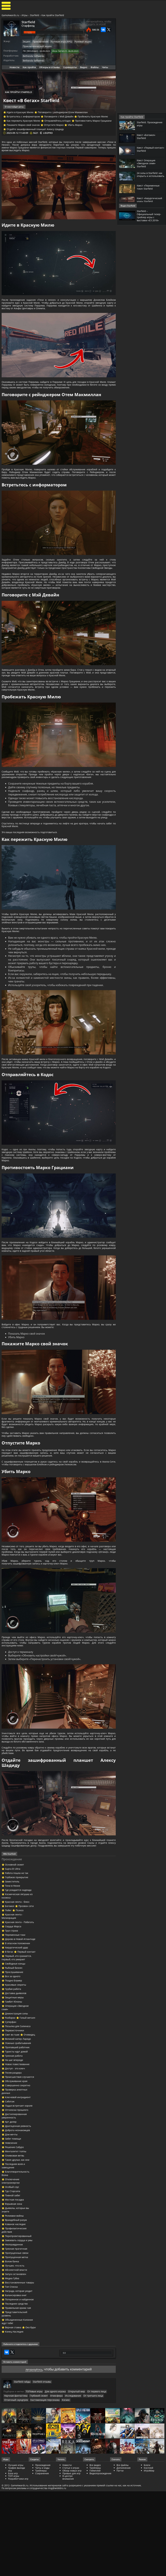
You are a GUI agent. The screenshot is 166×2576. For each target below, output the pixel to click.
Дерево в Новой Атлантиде (20, 2044)
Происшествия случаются (19, 2182)
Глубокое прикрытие (16, 1982)
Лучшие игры (15, 2569)
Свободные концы (15, 2068)
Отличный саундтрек (14, 2504)
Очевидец (29, 2139)
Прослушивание (14, 2077)
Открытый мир (72, 2496)
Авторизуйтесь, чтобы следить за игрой (98, 23)
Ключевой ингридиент (18, 2202)
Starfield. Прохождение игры (149, 123)
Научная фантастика (14, 2500)
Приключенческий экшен (36, 45)
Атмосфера (52, 2500)
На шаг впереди (14, 2165)
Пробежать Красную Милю (93, 115)
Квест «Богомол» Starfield (147, 136)
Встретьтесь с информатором (23, 115)
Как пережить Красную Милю (23, 119)
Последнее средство (16, 2408)
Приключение (39, 41)
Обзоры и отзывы (49, 65)
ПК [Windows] (29, 50)
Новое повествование (17, 2169)
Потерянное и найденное (19, 2404)
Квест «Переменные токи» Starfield (149, 187)
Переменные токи (15, 2040)
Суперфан (10, 2127)
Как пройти (29, 65)
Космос (60, 2504)
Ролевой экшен (78, 41)
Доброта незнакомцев (17, 2235)
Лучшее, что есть (14, 2370)
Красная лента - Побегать (19, 2027)
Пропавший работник (17, 2152)
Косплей (148, 2572)
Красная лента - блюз (17, 2007)
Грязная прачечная (16, 2353)
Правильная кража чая (18, 2413)
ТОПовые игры (33, 2496)
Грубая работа (13, 2094)
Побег (8, 2015)
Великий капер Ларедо (18, 2144)
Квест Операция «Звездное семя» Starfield (147, 163)
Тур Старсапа (12, 2296)
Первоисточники (14, 2135)
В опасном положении (17, 2048)
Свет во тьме (12, 2139)
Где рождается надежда (18, 1995)
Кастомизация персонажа (41, 2504)
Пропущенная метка (16, 2362)
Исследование (67, 2500)
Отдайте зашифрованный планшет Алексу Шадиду (35, 127)
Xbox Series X (56, 50)
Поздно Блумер (13, 2085)
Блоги (147, 2569)
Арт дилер (11, 2226)
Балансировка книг (16, 2400)
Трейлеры (95, 2572)
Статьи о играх (70, 2572)
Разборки (10, 2122)
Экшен (26, 41)
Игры (25, 15)
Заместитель (12, 1986)
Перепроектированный (18, 2341)
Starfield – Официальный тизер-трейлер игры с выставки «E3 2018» (150, 215)
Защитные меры (14, 2102)
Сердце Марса (13, 2031)
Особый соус (12, 2292)
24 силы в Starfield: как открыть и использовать (148, 175)
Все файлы (123, 2569)
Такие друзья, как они (17, 2264)
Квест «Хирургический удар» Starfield (147, 200)
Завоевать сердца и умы (18, 2345)
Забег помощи (13, 2243)
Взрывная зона (13, 2309)
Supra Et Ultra (12, 1974)
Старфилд (27, 25)
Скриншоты (70, 65)
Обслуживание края (16, 2186)
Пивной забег (12, 2300)
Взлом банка (12, 2366)
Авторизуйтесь (34, 2474)
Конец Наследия (14, 2436)
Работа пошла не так (16, 1978)
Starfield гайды (21, 2486)
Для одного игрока (52, 2496)
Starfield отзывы (39, 2486)
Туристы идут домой (16, 2156)
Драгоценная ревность (18, 2231)
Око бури (30, 2432)
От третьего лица (85, 2500)
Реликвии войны (14, 2320)
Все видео (95, 2569)
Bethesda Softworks (32, 54)
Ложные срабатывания (18, 2148)
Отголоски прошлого (16, 2215)
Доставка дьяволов (15, 2098)
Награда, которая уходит (18, 2396)
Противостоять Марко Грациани (93, 119)
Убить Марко (75, 123)
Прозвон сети (26, 2011)
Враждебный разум (16, 2325)
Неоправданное (14, 2349)
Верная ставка (13, 2432)
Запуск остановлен (15, 2379)
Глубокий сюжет (35, 2500)
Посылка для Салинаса (17, 2131)
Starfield (34, 15)
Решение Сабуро (14, 2252)
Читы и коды (42, 2572)
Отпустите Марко (54, 123)
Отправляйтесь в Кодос (57, 119)
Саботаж (9, 2206)
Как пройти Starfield (53, 15)
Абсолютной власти (16, 2375)
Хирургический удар (16, 2052)
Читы (105, 65)
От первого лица (91, 2496)
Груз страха (11, 2035)
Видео (83, 65)
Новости (14, 65)
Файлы (95, 65)
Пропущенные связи (16, 2358)
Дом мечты (11, 2239)
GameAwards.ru (10, 15)
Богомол (9, 2011)
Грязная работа (14, 2160)
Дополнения (123, 2572)
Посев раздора (13, 2177)
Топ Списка (11, 2391)
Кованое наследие (15, 2329)
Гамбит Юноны (13, 2106)
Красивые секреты (15, 2089)
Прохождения (42, 2569)
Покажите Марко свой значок (23, 123)
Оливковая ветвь (14, 2260)
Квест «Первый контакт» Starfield (148, 149)
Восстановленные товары (19, 2387)
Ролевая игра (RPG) (58, 41)
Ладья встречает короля (18, 2210)
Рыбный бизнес (14, 2073)
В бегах (9, 2056)
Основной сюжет (14, 1969)
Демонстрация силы (16, 2118)
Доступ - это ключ (15, 2173)
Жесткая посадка (14, 2304)
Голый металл (27, 2122)
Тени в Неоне (12, 1990)
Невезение (11, 2248)
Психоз (20, 2015)
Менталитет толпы (15, 2256)
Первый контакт (26, 2056)
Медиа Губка (12, 2383)
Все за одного (12, 2081)
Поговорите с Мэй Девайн (58, 115)
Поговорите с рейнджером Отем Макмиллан (63, 110)
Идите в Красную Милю (20, 110)
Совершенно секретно (17, 2190)
